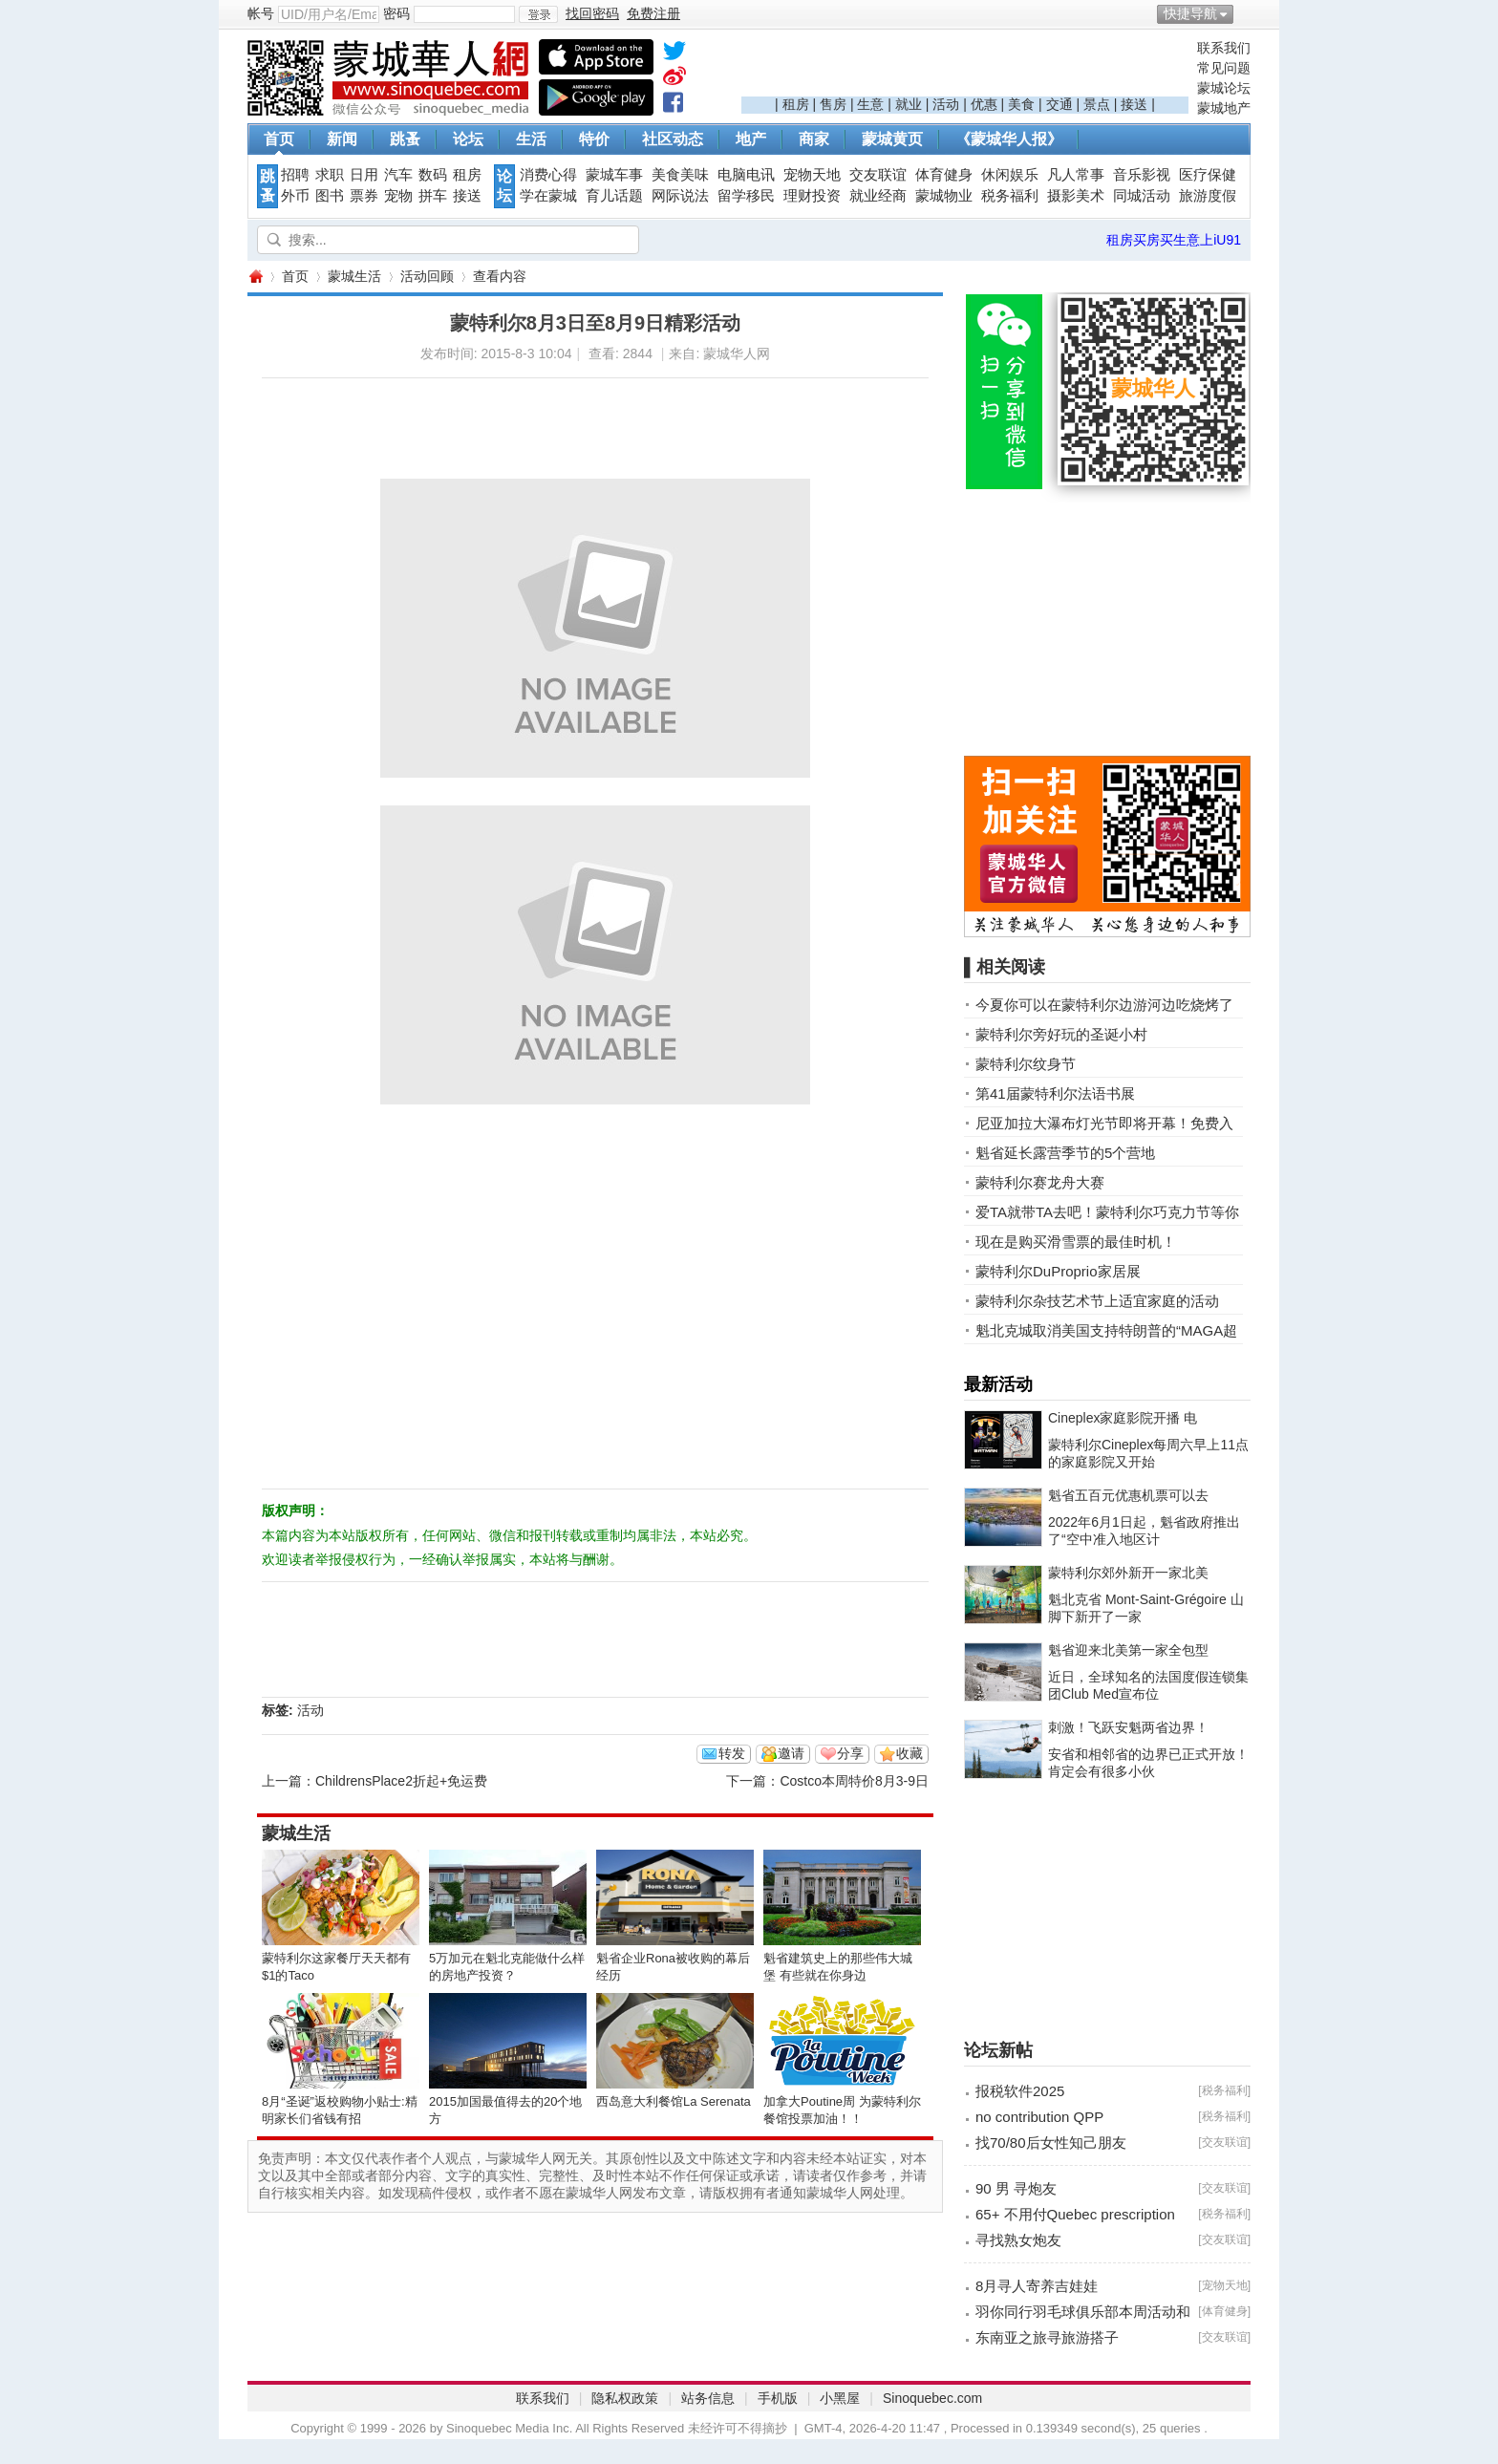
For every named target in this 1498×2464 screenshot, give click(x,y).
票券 (364, 196)
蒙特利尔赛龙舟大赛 (1039, 1182)
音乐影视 (1141, 174)
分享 (850, 1753)
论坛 (468, 139)
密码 (396, 13)
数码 (432, 174)
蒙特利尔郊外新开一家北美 (1128, 1572)
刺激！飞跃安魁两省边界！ (1128, 1727)
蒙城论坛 (1224, 88)
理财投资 (812, 196)
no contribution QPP (1039, 2117)
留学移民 (746, 196)
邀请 (791, 1753)
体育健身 (944, 174)
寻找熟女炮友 (1018, 2240)
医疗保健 (1207, 174)
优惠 (984, 104)
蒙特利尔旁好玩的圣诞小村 (1061, 1034)
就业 (908, 104)
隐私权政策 (624, 2398)
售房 (833, 104)
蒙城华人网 (255, 276)
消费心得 (548, 174)
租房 (795, 104)
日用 (364, 174)
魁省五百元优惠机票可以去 (1128, 1495)
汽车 (398, 174)
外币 (295, 196)
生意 (870, 104)
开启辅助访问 (1246, 13)
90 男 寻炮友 (1016, 2188)
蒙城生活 (354, 276)
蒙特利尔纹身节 (1025, 1064)
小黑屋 (840, 2398)
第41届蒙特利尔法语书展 (1055, 1093)
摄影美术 (1075, 196)
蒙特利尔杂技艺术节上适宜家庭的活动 (1097, 1301)
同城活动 (1141, 196)
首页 (279, 139)
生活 (531, 139)
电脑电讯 (746, 174)
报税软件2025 (1019, 2091)
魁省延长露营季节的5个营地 (1065, 1153)
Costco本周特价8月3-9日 (854, 1781)
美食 (1021, 104)
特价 (594, 139)
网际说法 (680, 196)
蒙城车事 (614, 174)
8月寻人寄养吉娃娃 (1036, 2286)
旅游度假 (1207, 196)
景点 (1096, 104)
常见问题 (1224, 67)
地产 (751, 139)
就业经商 (878, 196)
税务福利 (1009, 196)
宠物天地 (812, 174)
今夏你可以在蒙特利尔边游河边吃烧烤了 (1104, 1004)
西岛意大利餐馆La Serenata (673, 2101)
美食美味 (680, 174)
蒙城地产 (1224, 108)
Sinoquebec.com (932, 2398)
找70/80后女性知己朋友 (1050, 2142)
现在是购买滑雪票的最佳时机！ (1075, 1241)
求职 (329, 174)
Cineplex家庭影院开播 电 (1122, 1417)
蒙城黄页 (892, 139)
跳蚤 (405, 139)
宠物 (398, 196)
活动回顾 (427, 276)
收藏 (909, 1753)
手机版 (778, 2398)
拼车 (432, 196)
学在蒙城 (548, 196)
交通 (1059, 104)
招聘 (295, 174)
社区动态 (672, 139)
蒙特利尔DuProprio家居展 (1058, 1271)
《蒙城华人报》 (1008, 139)
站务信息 (708, 2398)
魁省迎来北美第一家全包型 (1128, 1650)
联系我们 (1224, 47)
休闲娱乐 (1009, 174)
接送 (1134, 104)
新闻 (342, 139)
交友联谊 (878, 174)
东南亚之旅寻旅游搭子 (1047, 2337)
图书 (329, 196)
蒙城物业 (944, 196)
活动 (945, 104)
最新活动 (998, 1384)
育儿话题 (614, 196)
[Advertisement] (964, 67)
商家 (814, 139)
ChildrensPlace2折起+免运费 (401, 1781)
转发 (731, 1753)
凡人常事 (1075, 174)
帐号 (260, 13)
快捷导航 (1190, 13)
